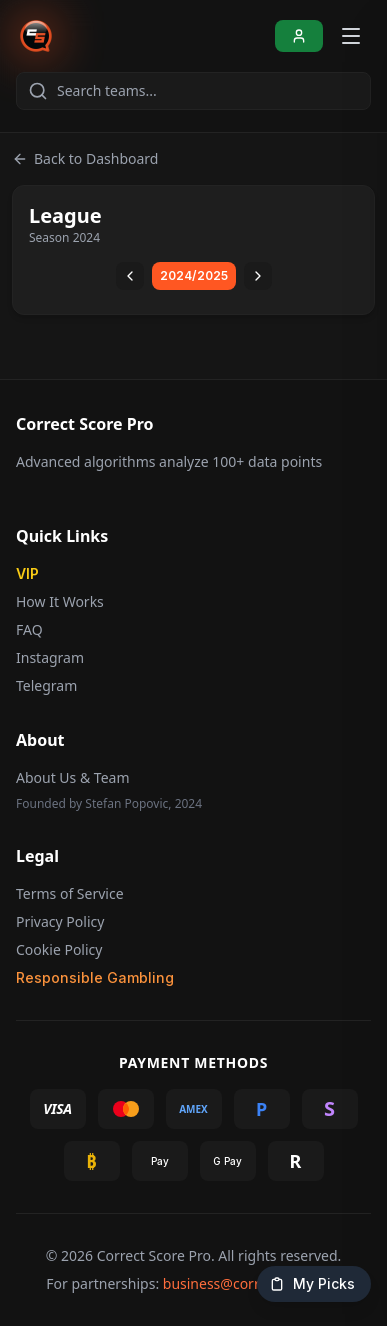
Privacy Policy (60, 921)
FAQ (29, 629)
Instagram (50, 657)
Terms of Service (70, 893)
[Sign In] (299, 36)
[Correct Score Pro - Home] (36, 36)
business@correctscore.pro (252, 1283)
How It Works (60, 601)
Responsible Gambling (95, 977)
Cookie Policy (59, 949)
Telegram (46, 685)
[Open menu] (351, 36)
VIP (27, 573)
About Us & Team (72, 777)
